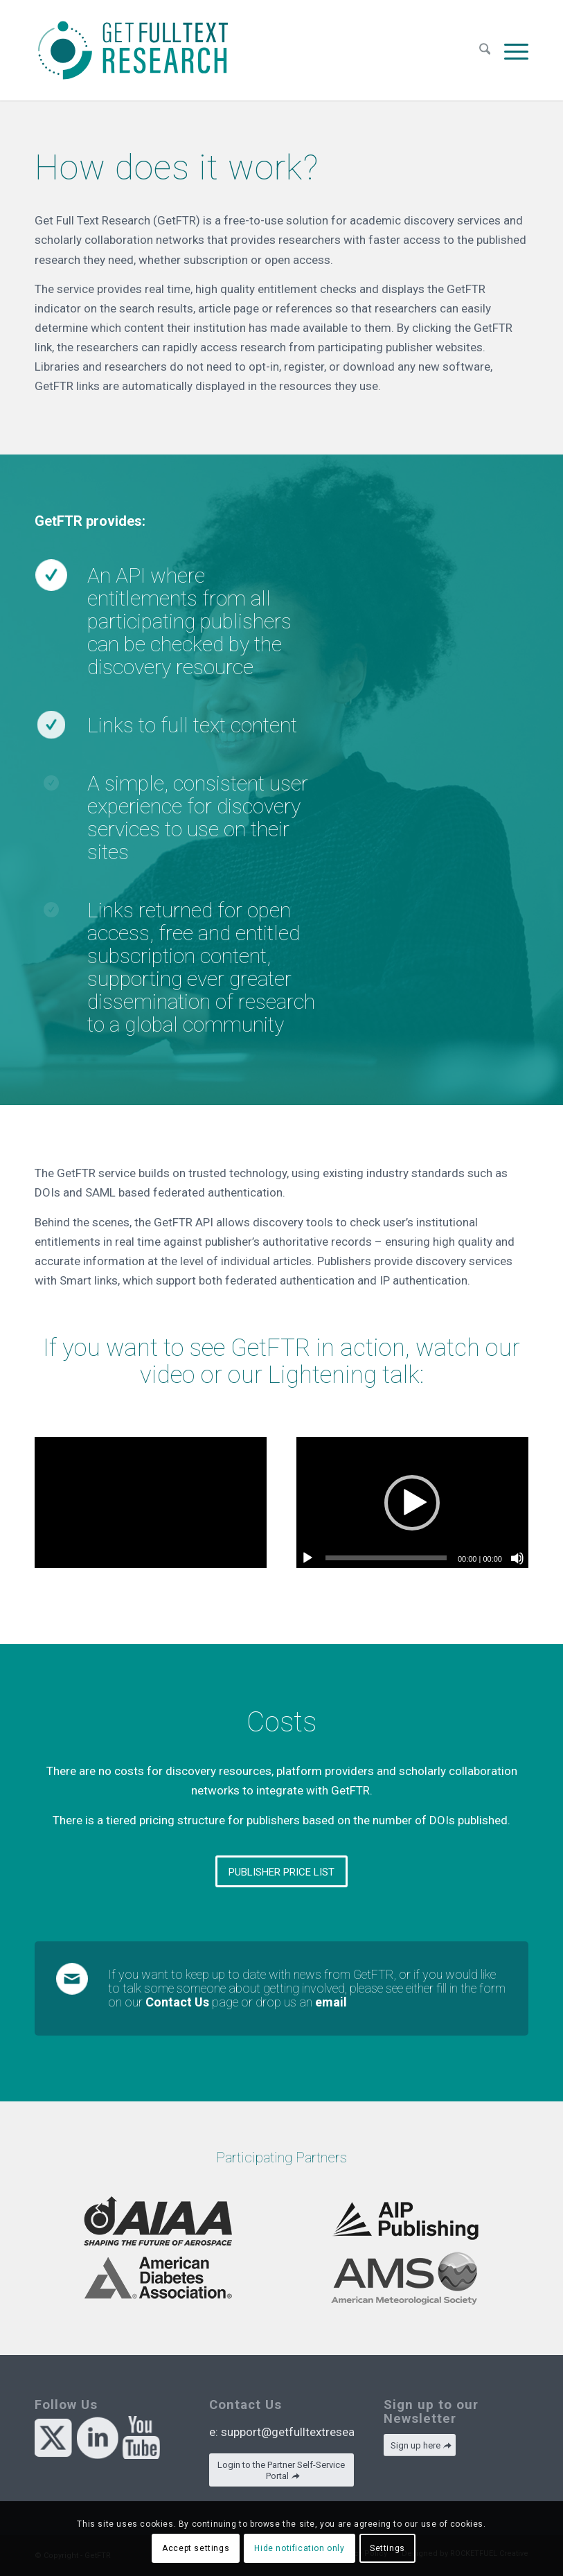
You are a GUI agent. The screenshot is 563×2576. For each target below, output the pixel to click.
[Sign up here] (420, 2445)
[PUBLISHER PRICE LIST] (281, 1871)
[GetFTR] (133, 50)
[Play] (307, 1558)
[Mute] (517, 1558)
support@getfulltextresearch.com (309, 2432)
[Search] (484, 50)
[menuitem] (484, 50)
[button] (412, 1502)
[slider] (386, 1557)
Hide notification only (299, 2548)
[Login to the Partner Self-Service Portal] (281, 2470)
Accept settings (195, 2548)
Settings (387, 2548)
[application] (412, 1502)
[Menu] (512, 50)
